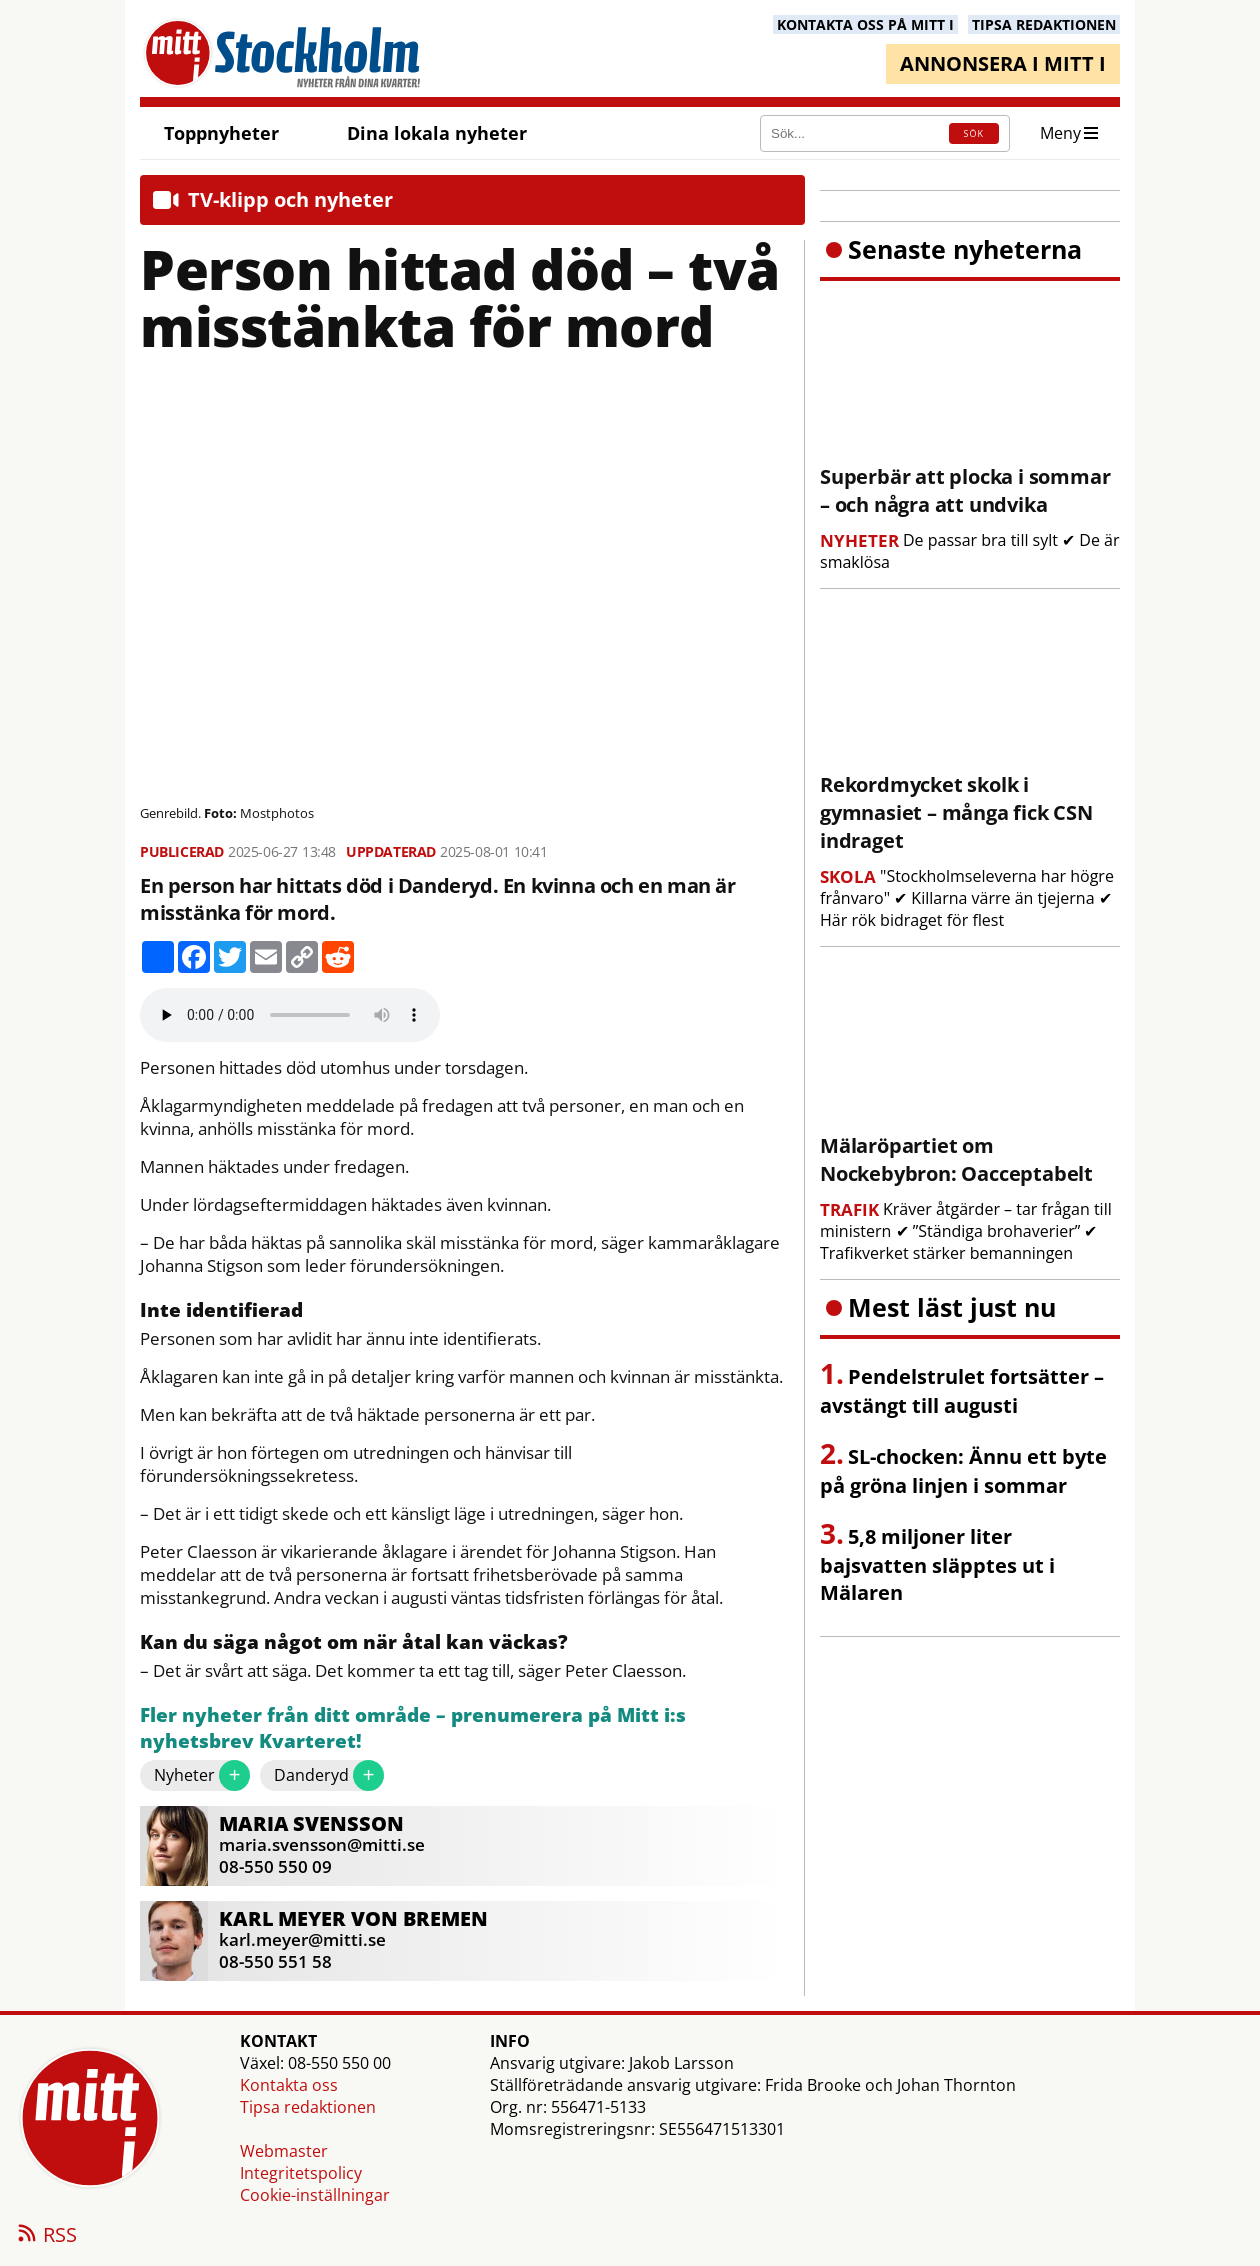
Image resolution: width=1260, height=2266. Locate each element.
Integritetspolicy (301, 2173)
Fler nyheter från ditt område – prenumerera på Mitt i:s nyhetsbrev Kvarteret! (413, 1728)
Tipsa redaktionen (308, 2107)
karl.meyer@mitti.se (302, 1939)
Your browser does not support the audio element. (290, 1015)
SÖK (974, 133)
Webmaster (284, 2151)
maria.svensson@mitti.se (322, 1844)
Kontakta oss (289, 2085)
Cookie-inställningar (315, 2195)
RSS (46, 2236)
